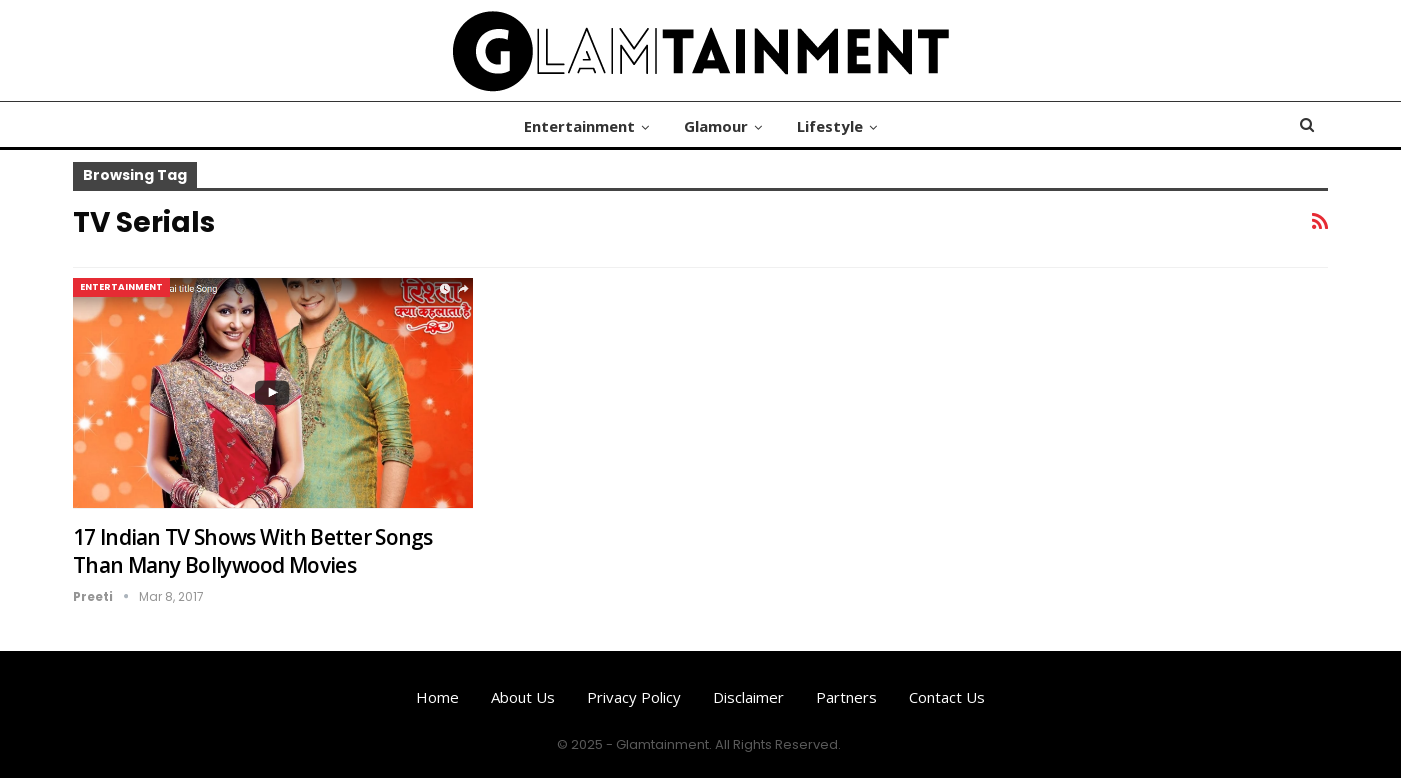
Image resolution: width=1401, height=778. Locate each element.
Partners (846, 697)
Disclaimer (748, 697)
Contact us (947, 697)
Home (437, 697)
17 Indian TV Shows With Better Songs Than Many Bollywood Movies (253, 551)
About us (523, 697)
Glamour (716, 126)
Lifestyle (830, 126)
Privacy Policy (634, 697)
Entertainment (579, 126)
